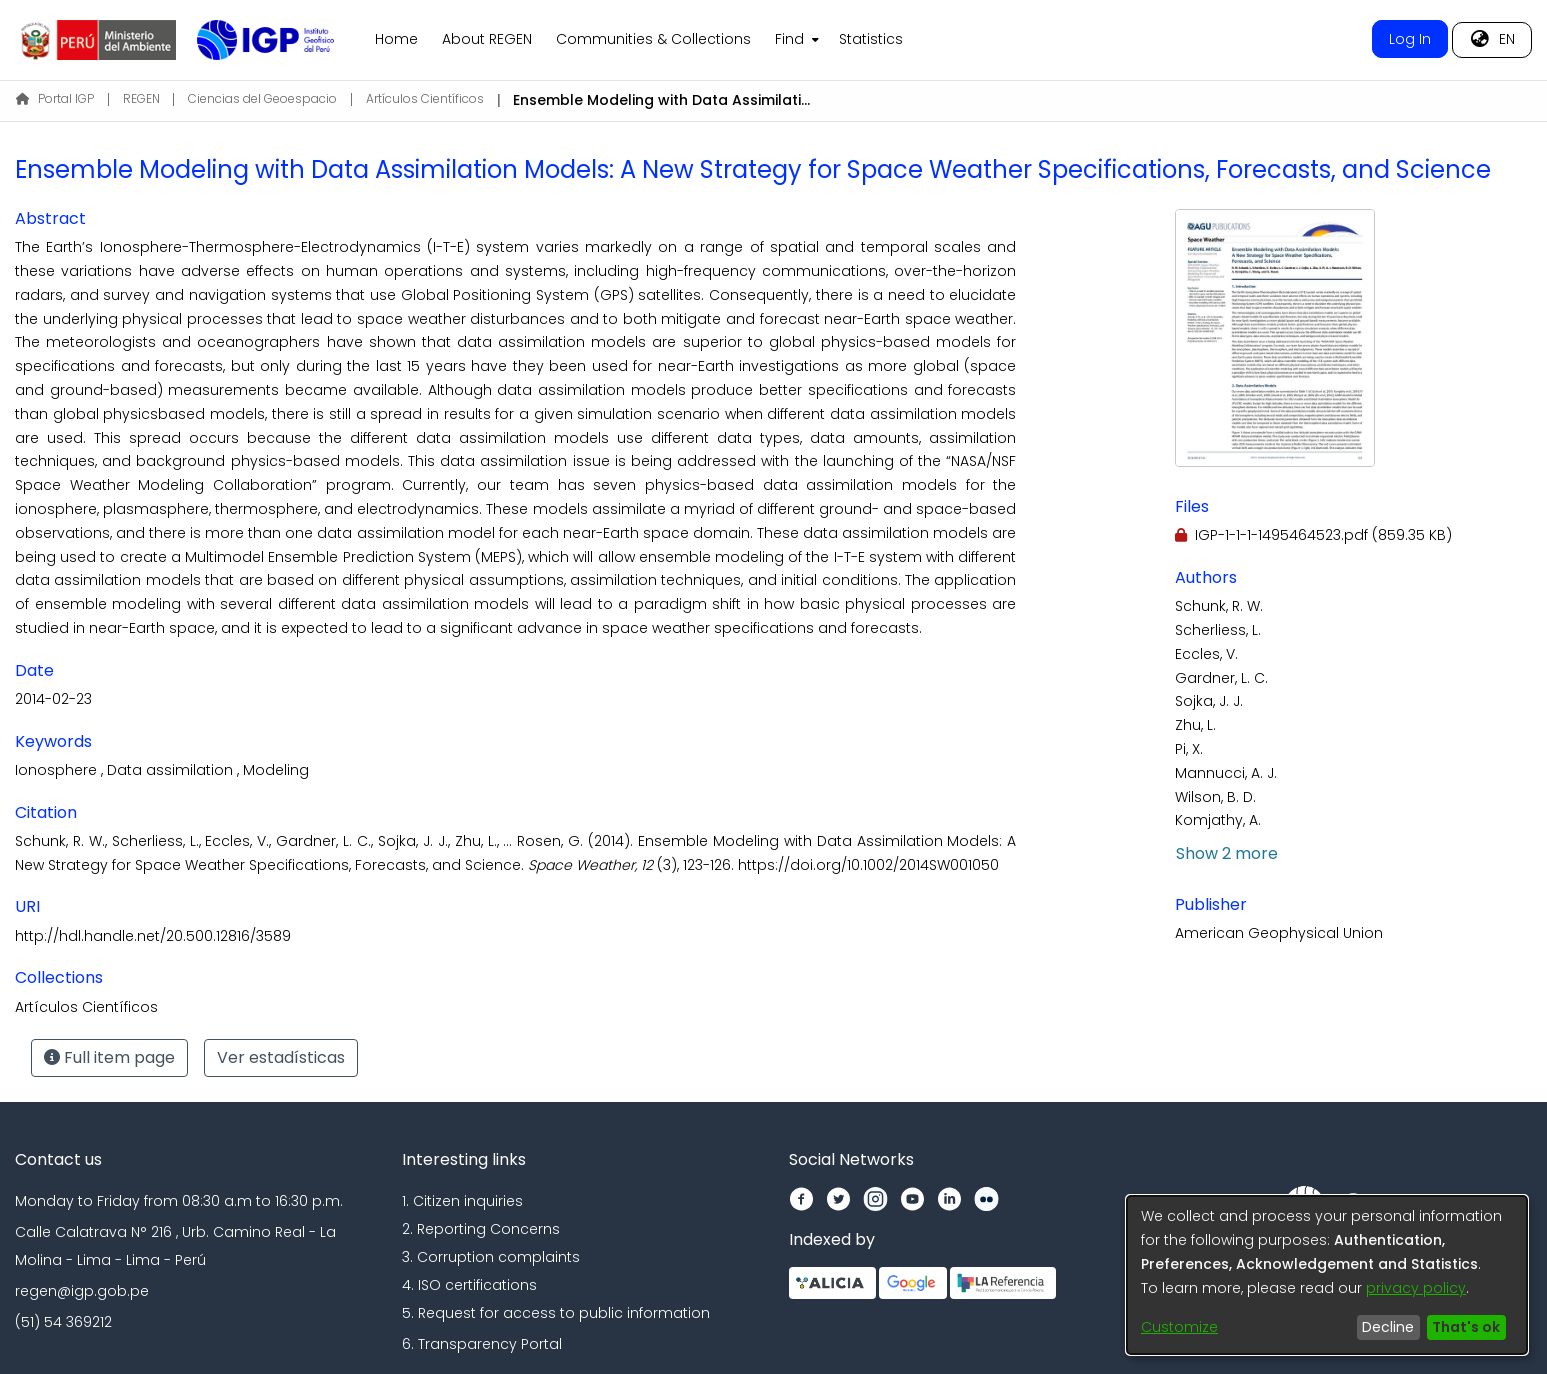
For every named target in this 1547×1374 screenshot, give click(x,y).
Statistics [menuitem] (871, 39)
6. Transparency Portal (482, 1344)
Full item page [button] (109, 1057)
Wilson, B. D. (1215, 797)
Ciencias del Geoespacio (262, 98)
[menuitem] (795, 40)
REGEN (141, 98)
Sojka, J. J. (1209, 701)
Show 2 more (1227, 853)
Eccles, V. (1206, 654)
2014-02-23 (53, 699)
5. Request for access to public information (556, 1313)
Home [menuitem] (396, 39)
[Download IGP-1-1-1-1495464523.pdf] (1313, 535)
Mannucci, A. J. (1226, 773)
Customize (1179, 1327)
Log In (1410, 39)
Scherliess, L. (1218, 630)
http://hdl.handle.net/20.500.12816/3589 (153, 936)
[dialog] (1327, 1275)
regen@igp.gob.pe (82, 1291)
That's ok (1466, 1327)
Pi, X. (1189, 749)
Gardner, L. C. (1221, 678)
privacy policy (1416, 1288)
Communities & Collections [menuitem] (653, 39)
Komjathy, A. (1218, 820)
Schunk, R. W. (1219, 606)
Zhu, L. (1195, 725)
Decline (1388, 1327)
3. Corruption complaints (491, 1257)
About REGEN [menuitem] (487, 39)
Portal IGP (55, 98)
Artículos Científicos (425, 98)
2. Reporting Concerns (481, 1229)
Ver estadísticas (281, 1057)
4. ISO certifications (469, 1285)
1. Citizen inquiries (462, 1201)
